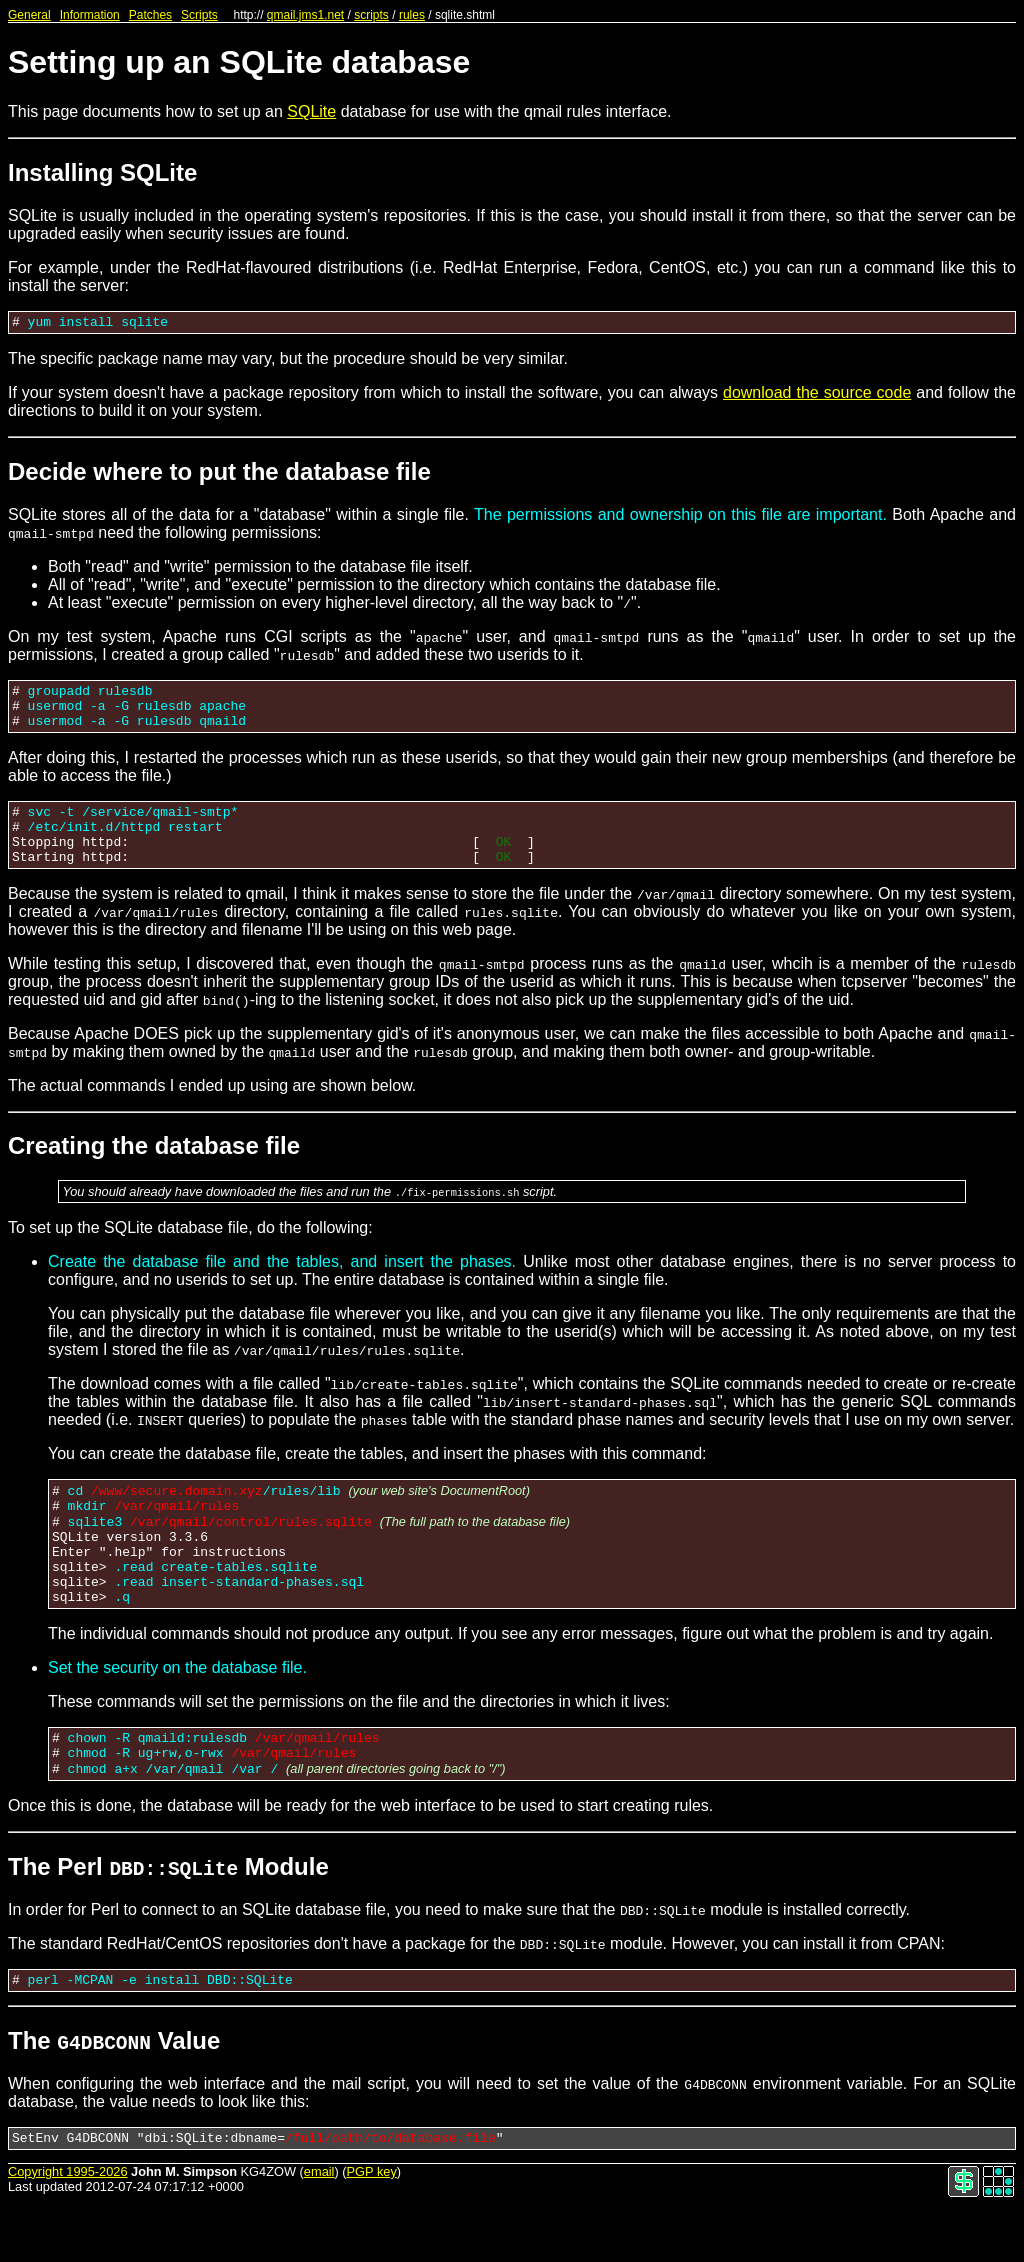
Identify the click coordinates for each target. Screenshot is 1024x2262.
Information (90, 15)
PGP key (372, 2231)
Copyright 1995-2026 (68, 2231)
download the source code (817, 395)
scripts (371, 15)
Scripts (199, 15)
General (29, 15)
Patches (150, 15)
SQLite (311, 111)
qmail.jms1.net (305, 15)
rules (412, 15)
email (319, 2231)
